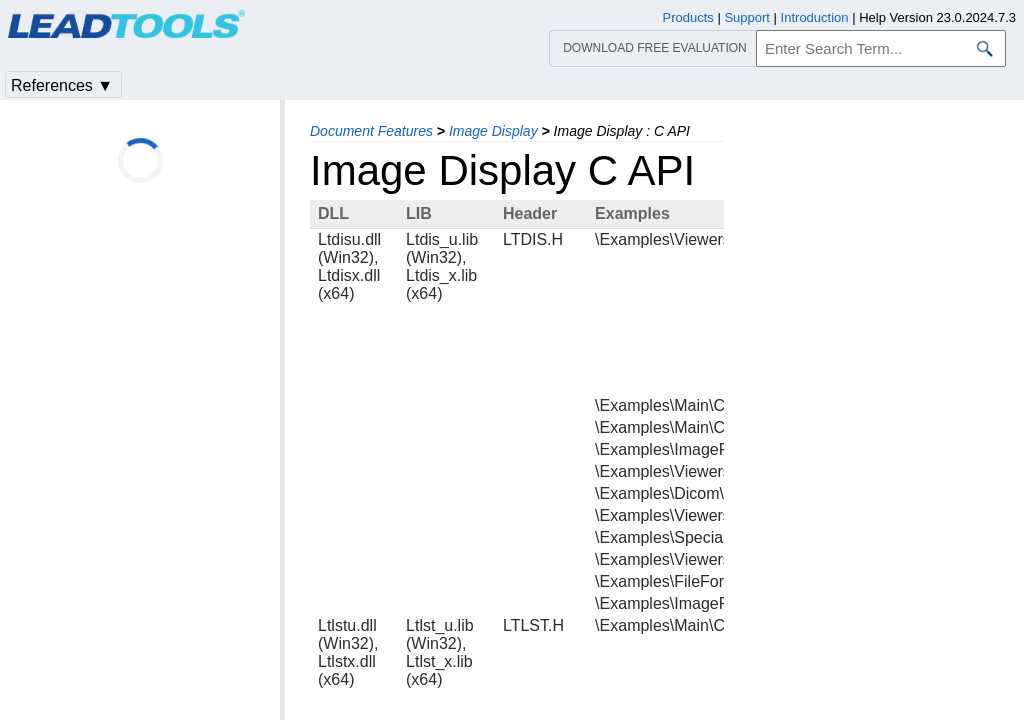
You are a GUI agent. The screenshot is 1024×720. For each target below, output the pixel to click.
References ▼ (62, 85)
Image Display (493, 131)
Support (747, 17)
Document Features (371, 131)
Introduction (815, 17)
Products (688, 17)
